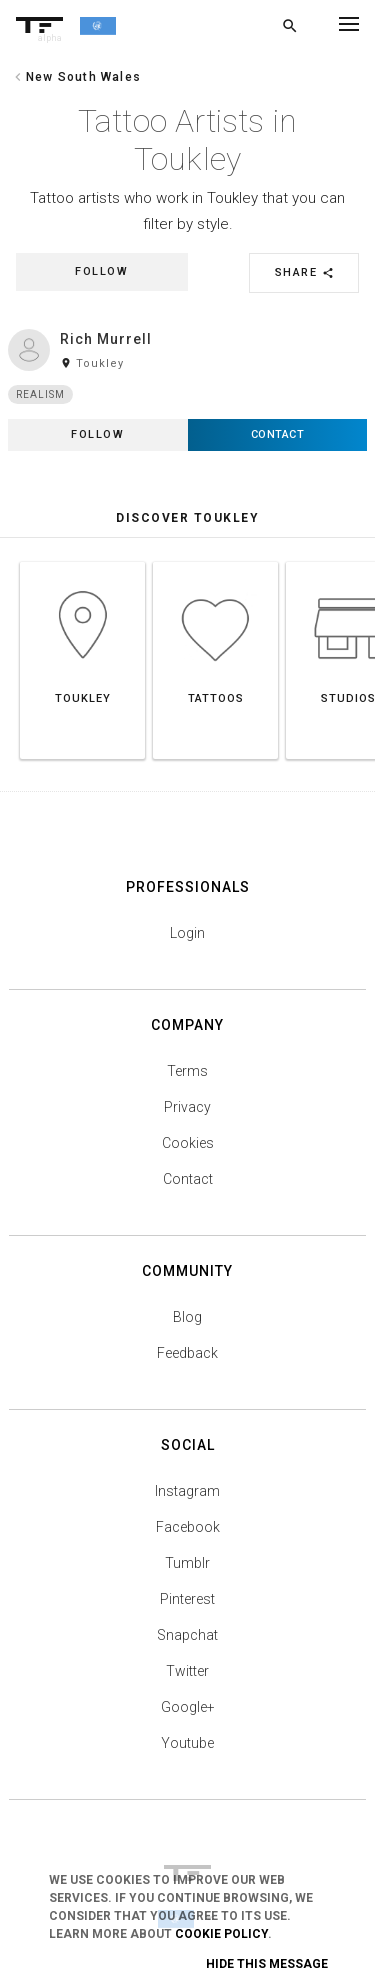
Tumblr (187, 1563)
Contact (188, 1179)
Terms (187, 1071)
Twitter (187, 1671)
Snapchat (187, 1635)
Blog (187, 1317)
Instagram (187, 1491)
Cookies (188, 1143)
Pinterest (187, 1599)
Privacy (187, 1107)
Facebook (188, 1527)
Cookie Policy (221, 1934)
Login (187, 933)
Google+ (188, 1707)
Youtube (187, 1743)
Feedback (187, 1353)
